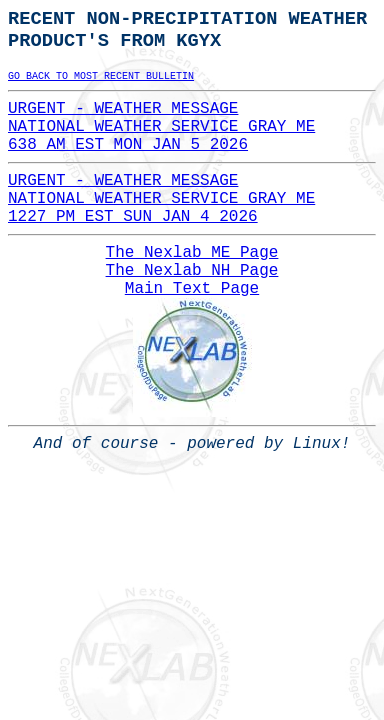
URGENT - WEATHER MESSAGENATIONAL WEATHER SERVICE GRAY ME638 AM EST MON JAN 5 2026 (161, 127)
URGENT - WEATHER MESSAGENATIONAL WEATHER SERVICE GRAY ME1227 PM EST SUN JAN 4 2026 (161, 199)
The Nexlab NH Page (192, 271)
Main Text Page (192, 289)
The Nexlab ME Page (192, 253)
